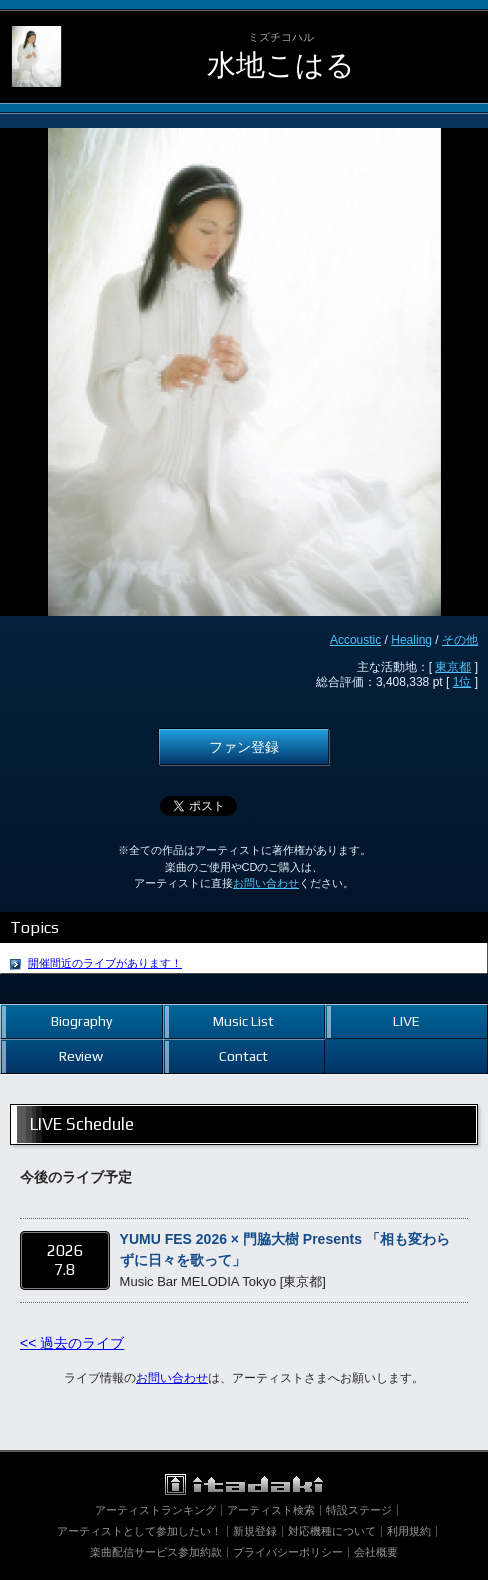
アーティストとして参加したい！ (139, 1531)
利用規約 (409, 1531)
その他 (460, 640)
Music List (243, 1021)
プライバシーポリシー (288, 1552)
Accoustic (355, 640)
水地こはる (281, 64)
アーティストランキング (155, 1510)
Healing (411, 640)
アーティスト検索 (271, 1510)
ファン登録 (244, 747)
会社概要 (376, 1552)
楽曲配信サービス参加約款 (156, 1552)
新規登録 (255, 1531)
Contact (243, 1056)
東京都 (453, 667)
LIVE (406, 1021)
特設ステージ (359, 1510)
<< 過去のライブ (72, 1343)
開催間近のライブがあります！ (105, 963)
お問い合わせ (266, 883)
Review (81, 1056)
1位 (462, 682)
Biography (81, 1021)
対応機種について (332, 1531)
